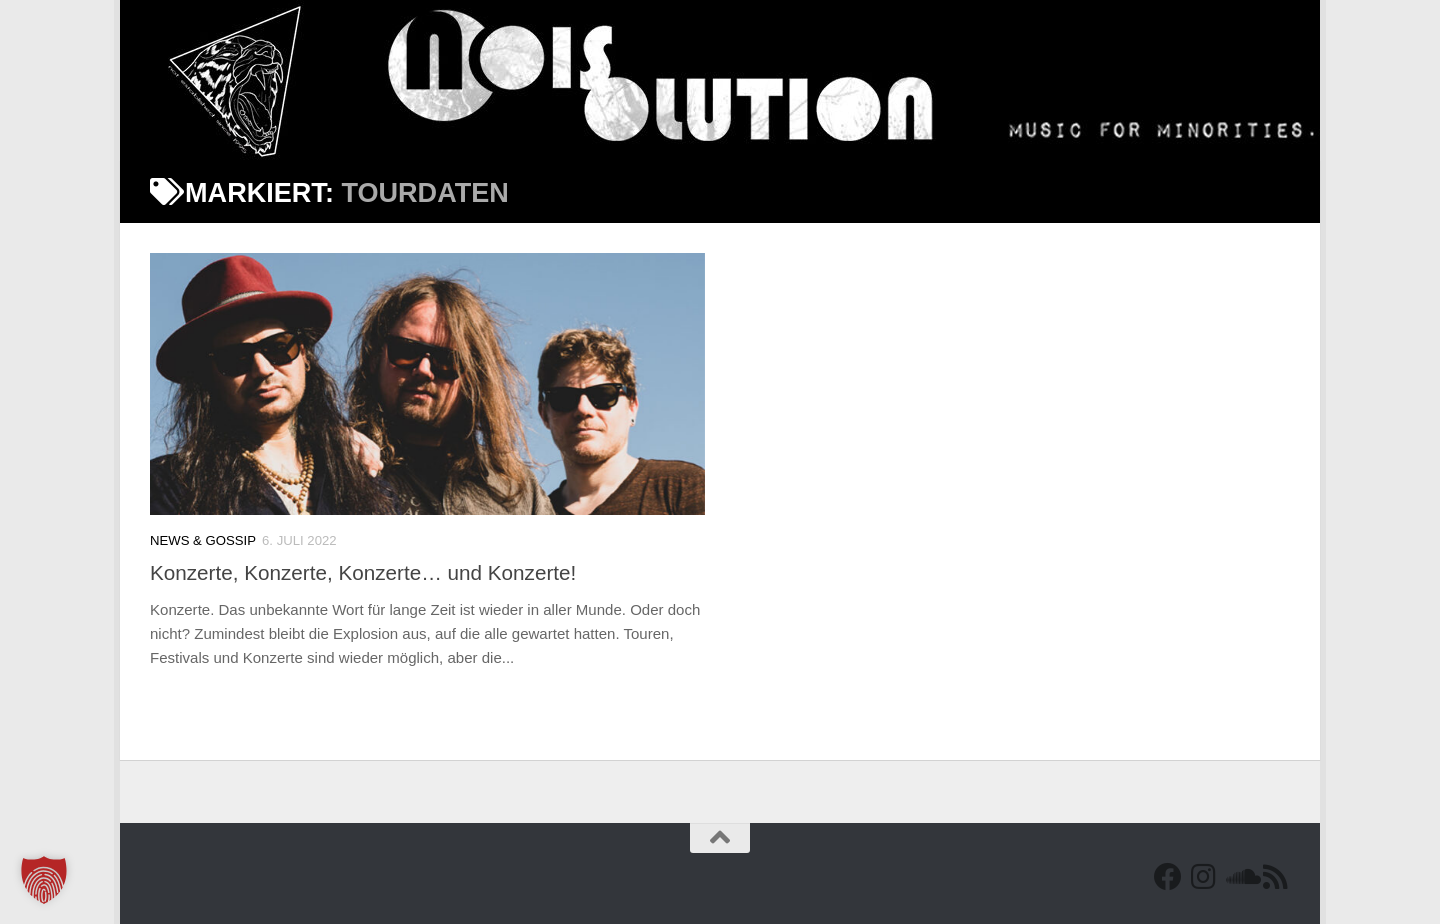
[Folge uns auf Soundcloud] (1240, 877)
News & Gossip (203, 540)
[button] (44, 880)
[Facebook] (1168, 877)
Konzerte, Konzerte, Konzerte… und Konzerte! (363, 572)
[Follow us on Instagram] (1204, 877)
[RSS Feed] (1276, 877)
